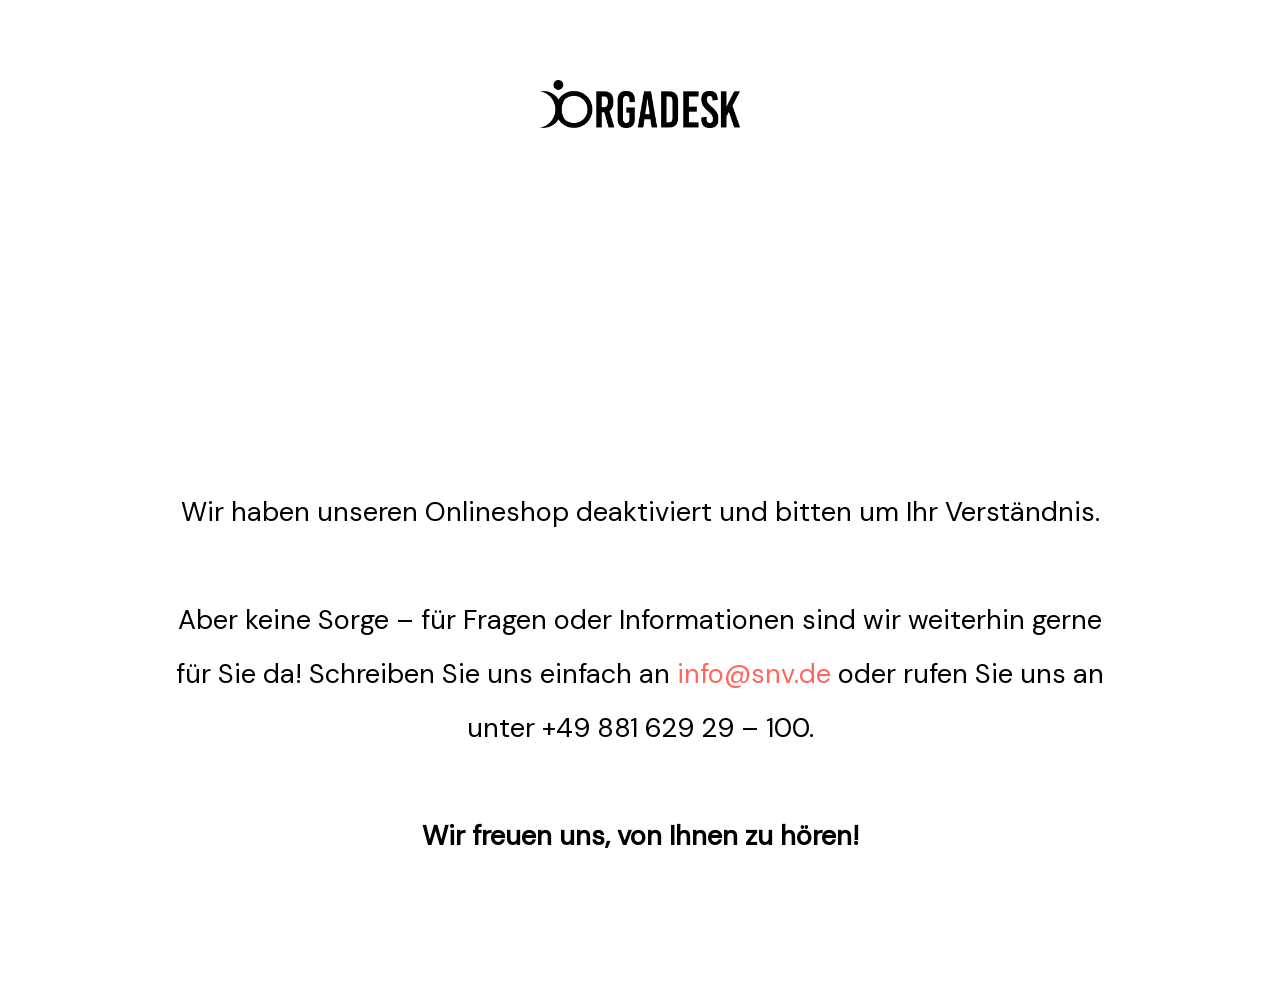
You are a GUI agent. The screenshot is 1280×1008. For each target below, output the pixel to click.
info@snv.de (754, 673)
